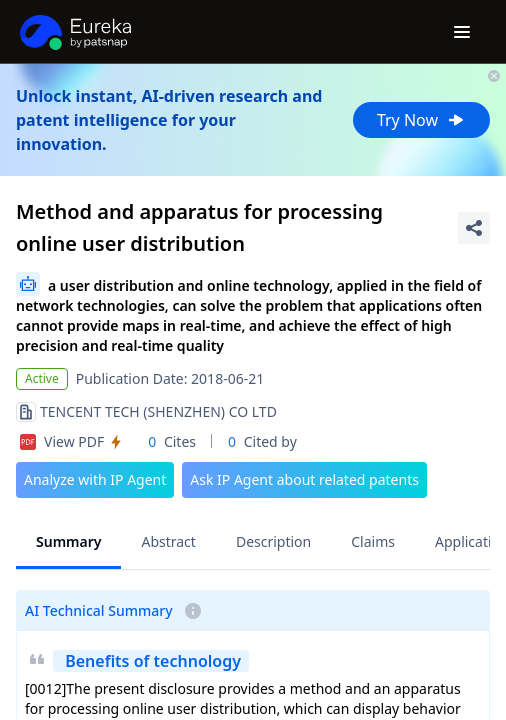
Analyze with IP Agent (95, 479)
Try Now (421, 120)
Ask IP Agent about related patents (304, 479)
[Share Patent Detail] (474, 228)
